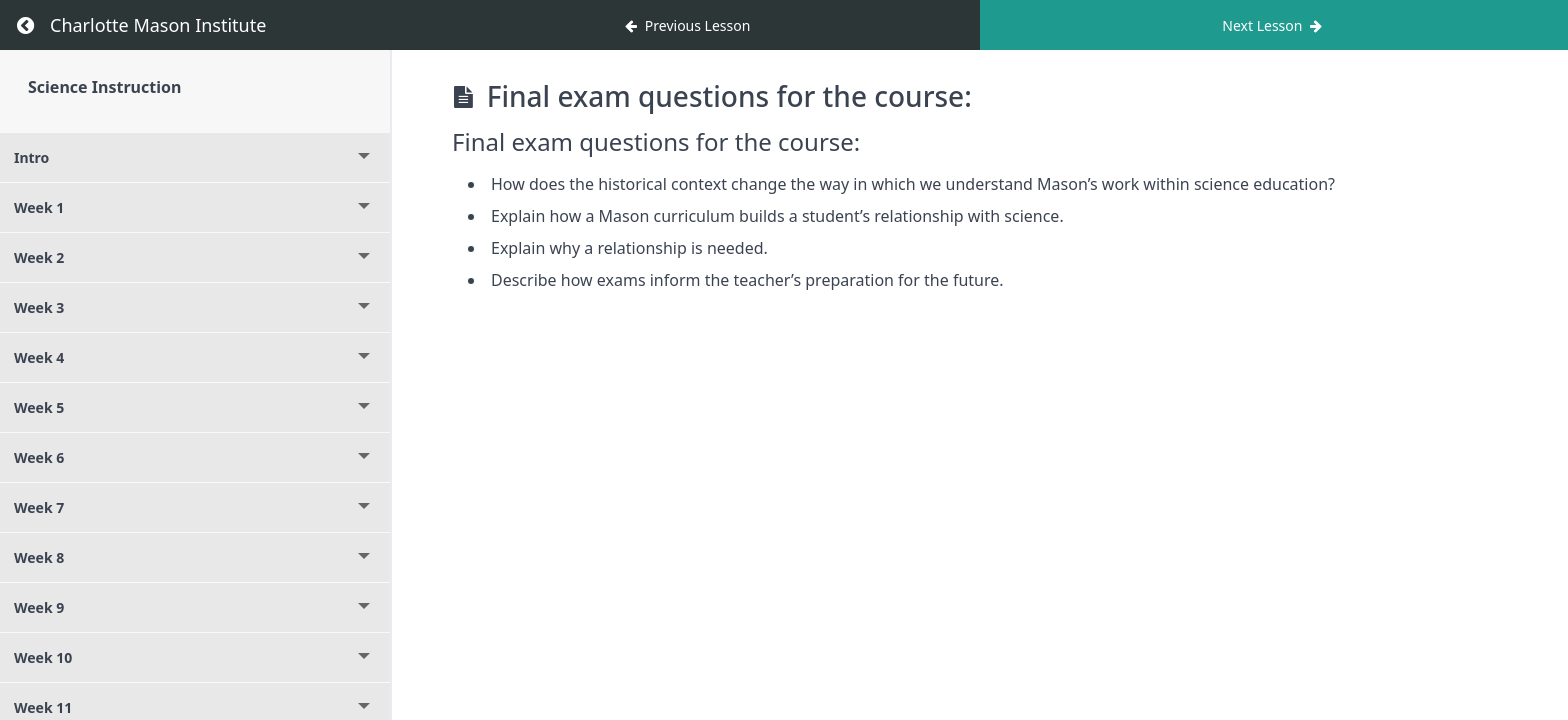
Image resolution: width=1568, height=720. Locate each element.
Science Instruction (104, 87)
